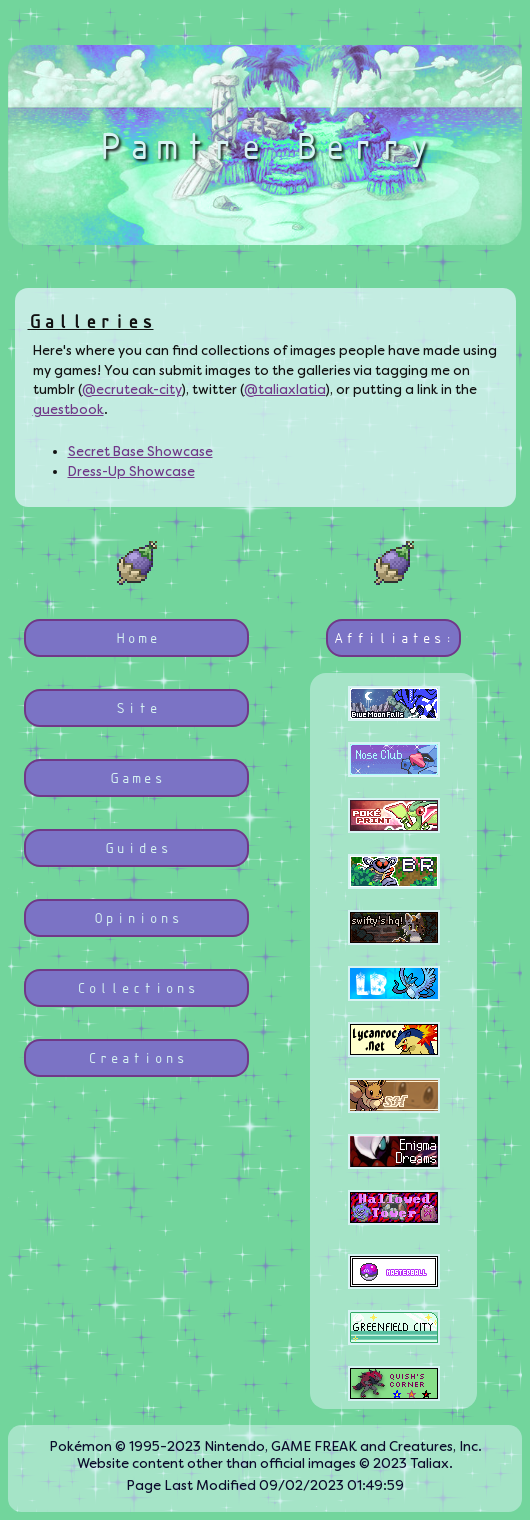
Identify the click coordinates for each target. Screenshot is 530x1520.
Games (136, 777)
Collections (136, 987)
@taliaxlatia (285, 389)
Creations (136, 1057)
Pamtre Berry (265, 145)
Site (137, 707)
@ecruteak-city (132, 389)
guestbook (68, 409)
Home (137, 637)
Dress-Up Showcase (131, 471)
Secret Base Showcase (140, 451)
